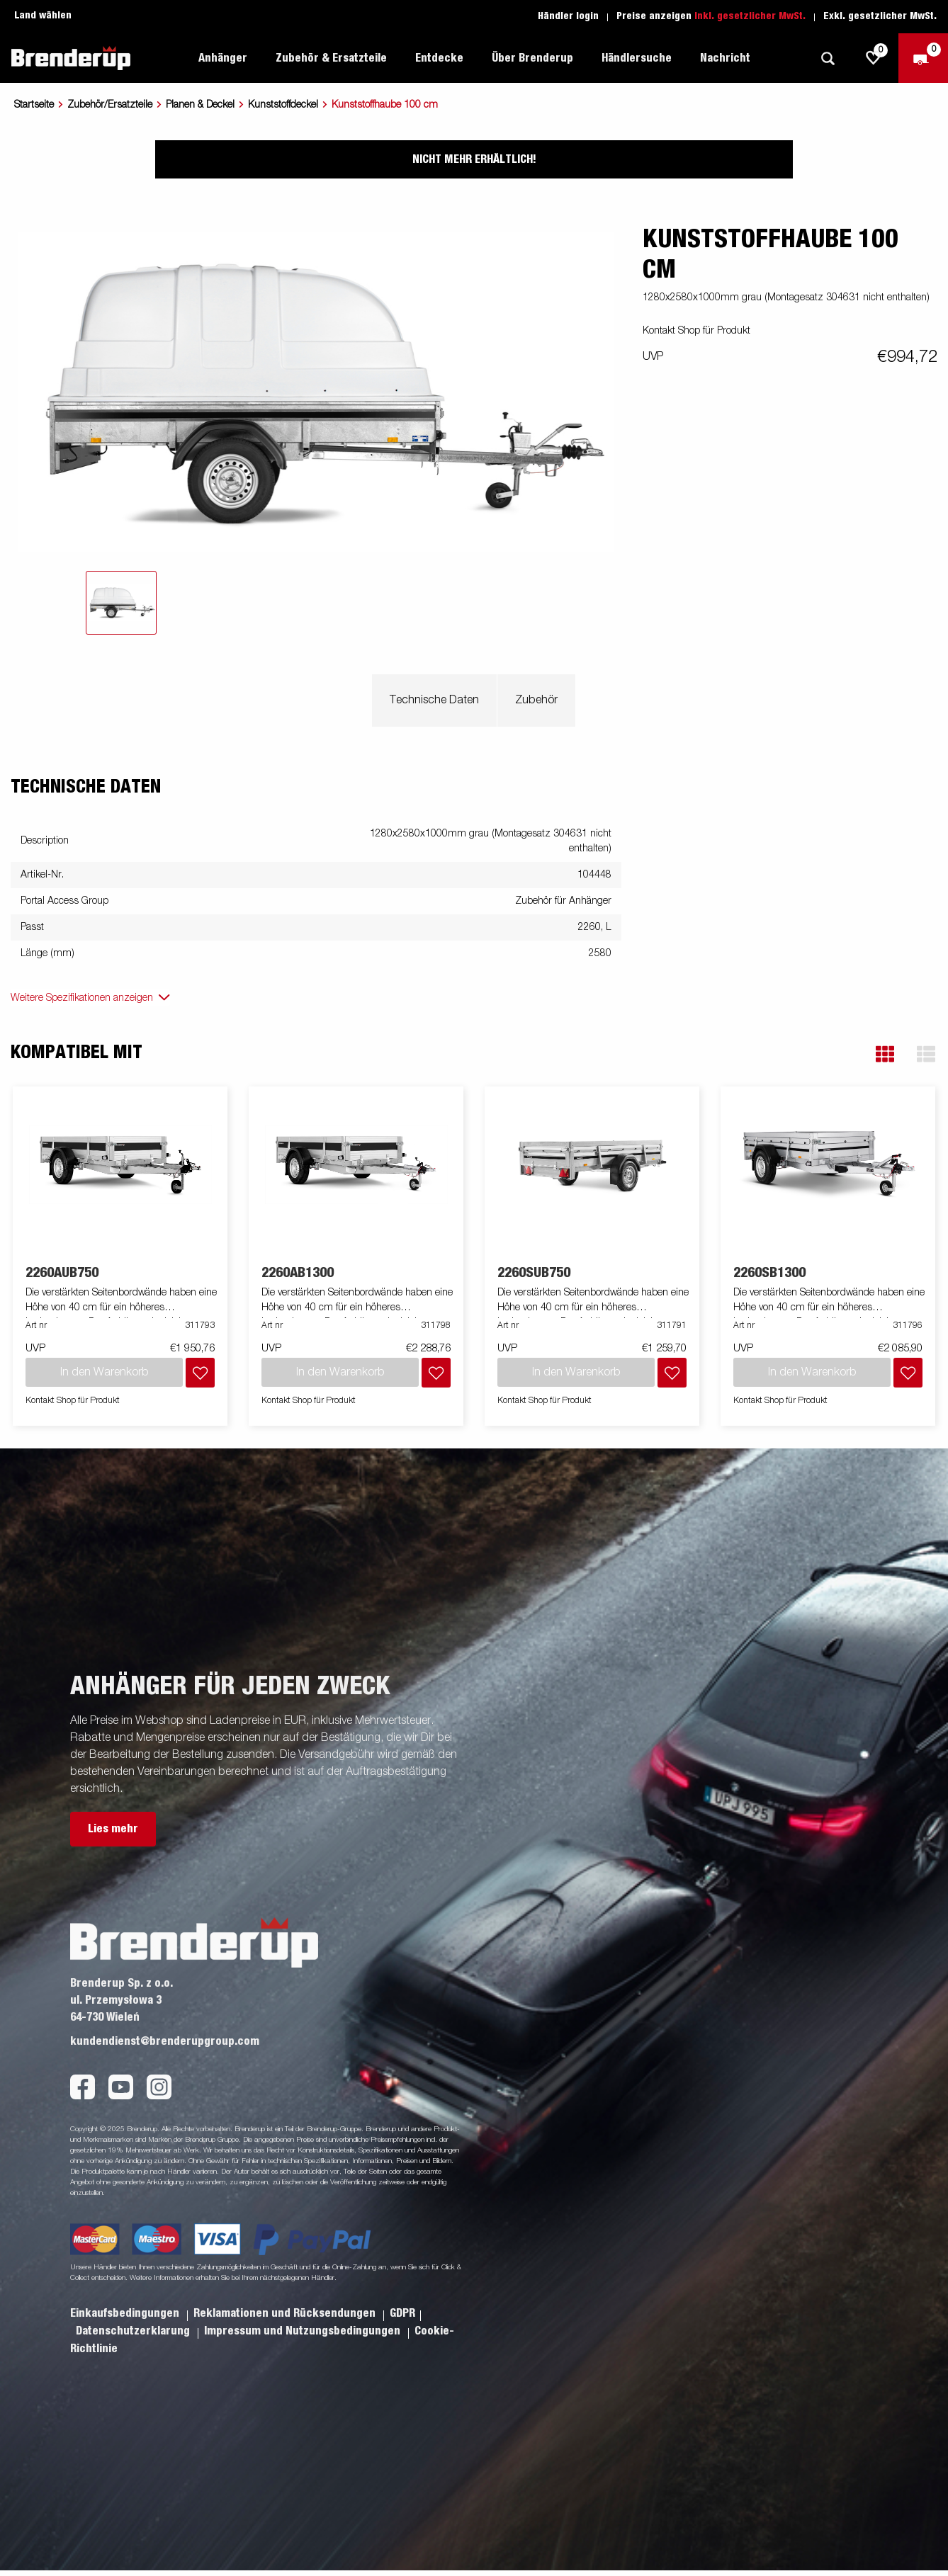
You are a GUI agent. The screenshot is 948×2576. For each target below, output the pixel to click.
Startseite (34, 105)
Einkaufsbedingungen (126, 2313)
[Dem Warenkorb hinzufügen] (200, 1373)
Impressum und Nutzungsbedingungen (303, 2331)
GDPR (402, 2313)
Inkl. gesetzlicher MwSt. (750, 16)
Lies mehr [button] (113, 1828)
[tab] (121, 603)
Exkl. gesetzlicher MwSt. (880, 16)
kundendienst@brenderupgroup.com (164, 2041)
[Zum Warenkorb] (923, 58)
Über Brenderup (532, 58)
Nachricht (725, 58)
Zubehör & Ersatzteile (331, 58)
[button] (885, 1054)
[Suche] (827, 58)
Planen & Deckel (200, 105)
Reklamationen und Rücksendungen (285, 2313)
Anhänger (222, 58)
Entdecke (439, 58)
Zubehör (536, 700)
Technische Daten (434, 700)
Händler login (568, 16)
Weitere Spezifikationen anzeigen (82, 998)
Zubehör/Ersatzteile (109, 105)
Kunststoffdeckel (283, 105)
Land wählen (43, 16)
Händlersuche (637, 58)
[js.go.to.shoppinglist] (873, 58)
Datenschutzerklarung (134, 2331)
